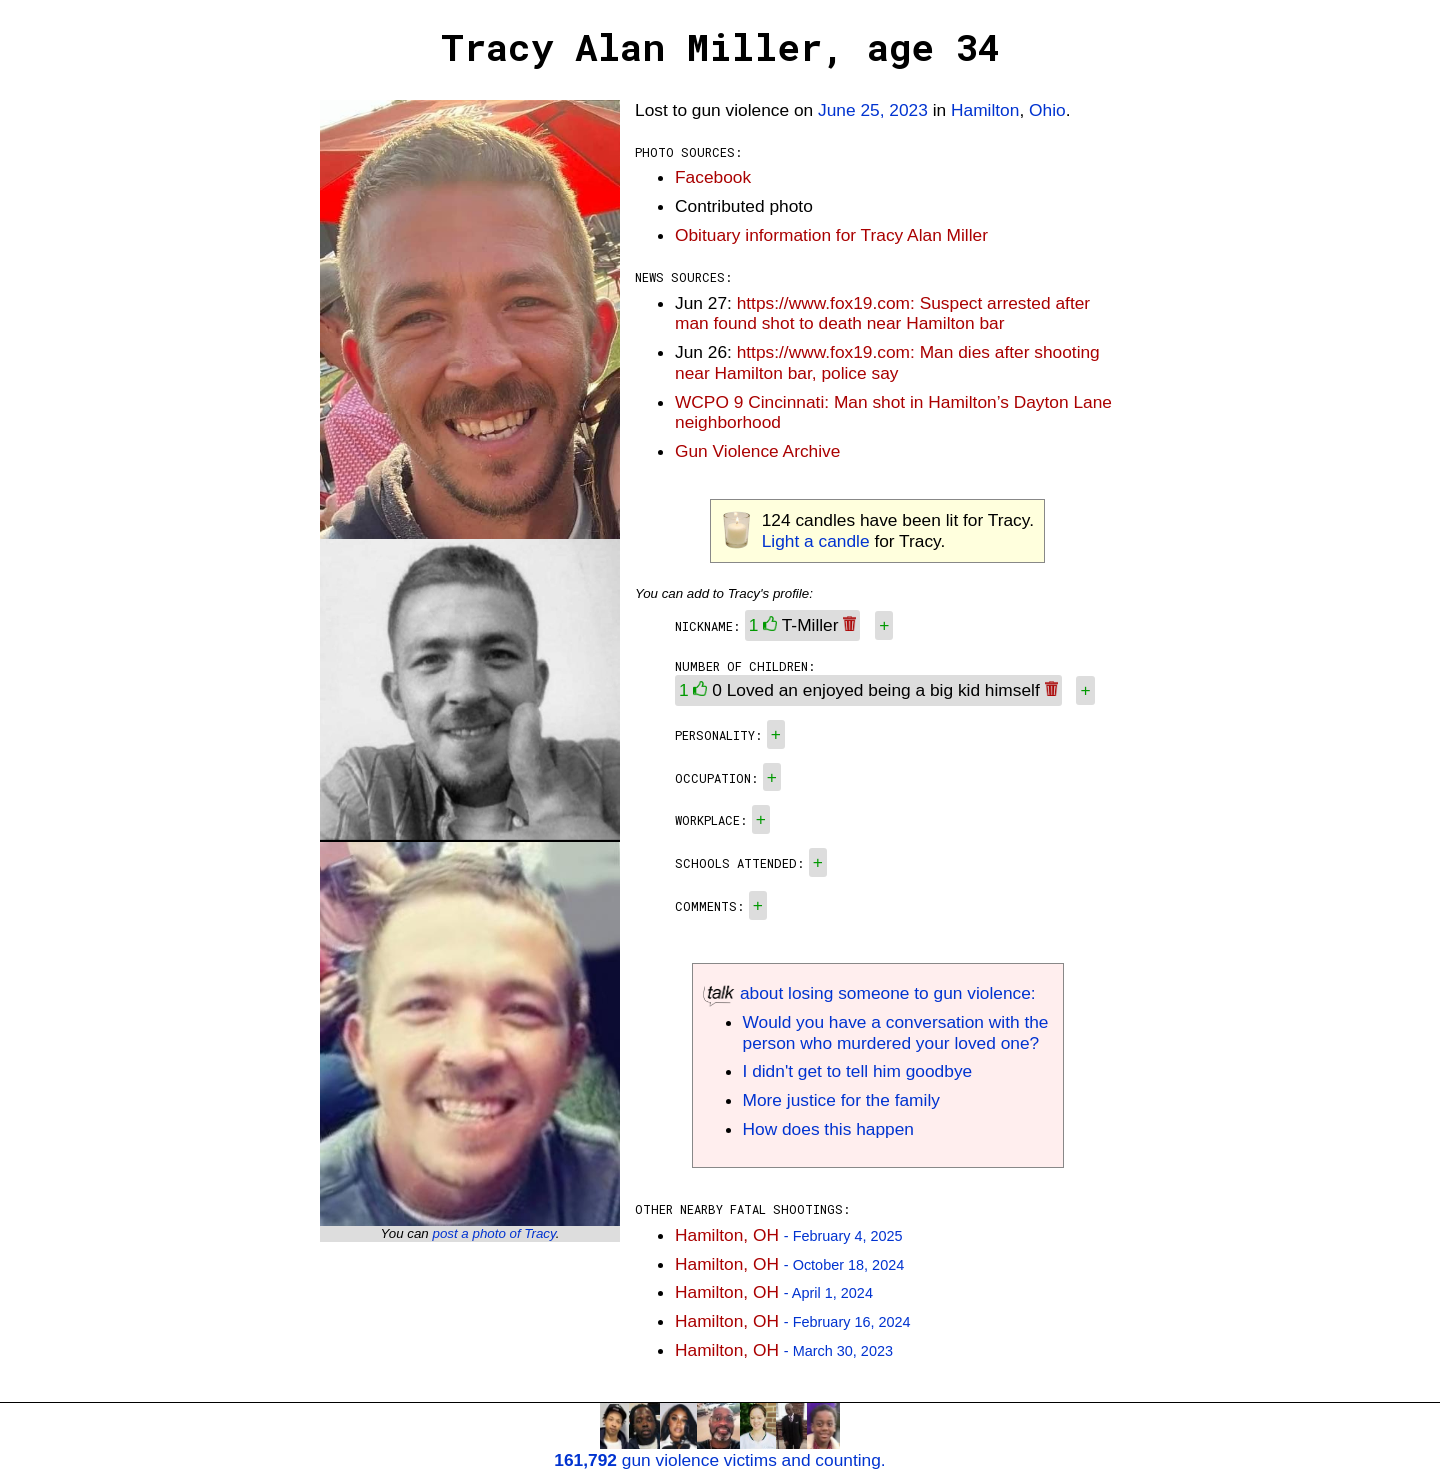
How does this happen (828, 1129)
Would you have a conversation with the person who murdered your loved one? (896, 1032)
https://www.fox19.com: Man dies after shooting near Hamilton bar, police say (887, 362)
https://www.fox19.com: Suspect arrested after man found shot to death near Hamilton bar (882, 313)
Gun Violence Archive (757, 451)
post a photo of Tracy (493, 1233)
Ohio (1047, 110)
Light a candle (816, 541)
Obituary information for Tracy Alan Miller (831, 235)
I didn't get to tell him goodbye (858, 1071)
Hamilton (985, 110)
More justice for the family (841, 1100)
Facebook (713, 177)
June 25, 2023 (873, 110)
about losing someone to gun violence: (869, 993)
